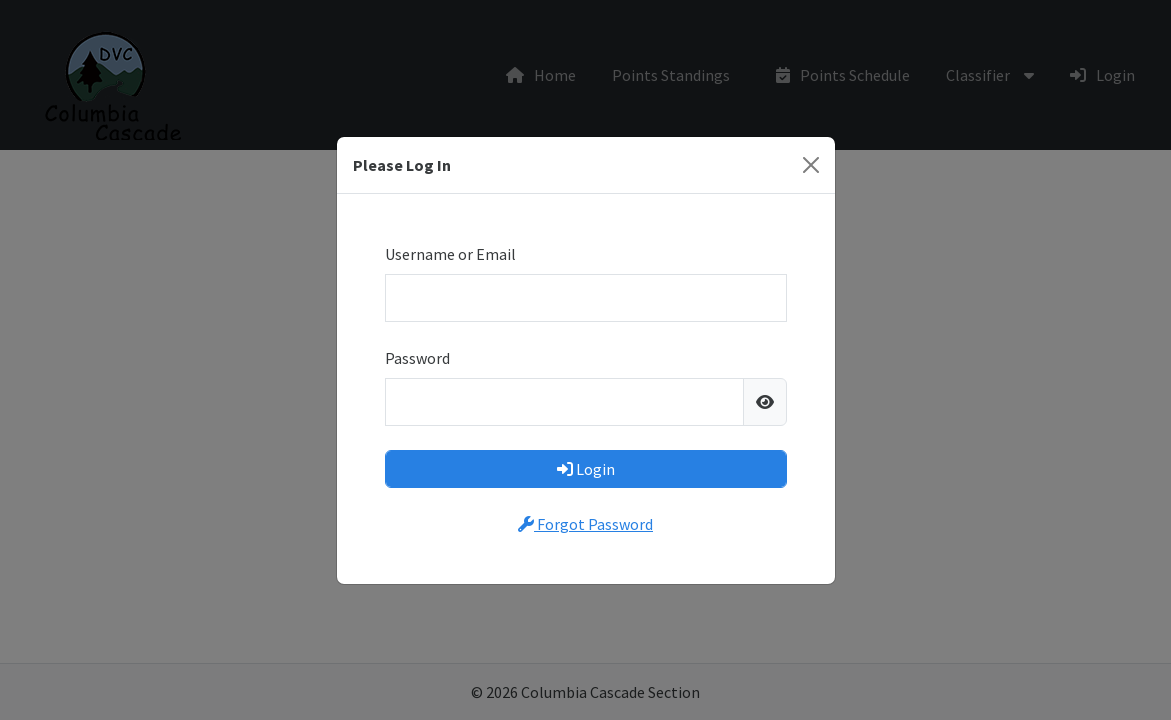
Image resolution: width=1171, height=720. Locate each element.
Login (586, 469)
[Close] (811, 165)
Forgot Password (585, 524)
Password (417, 358)
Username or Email (450, 254)
